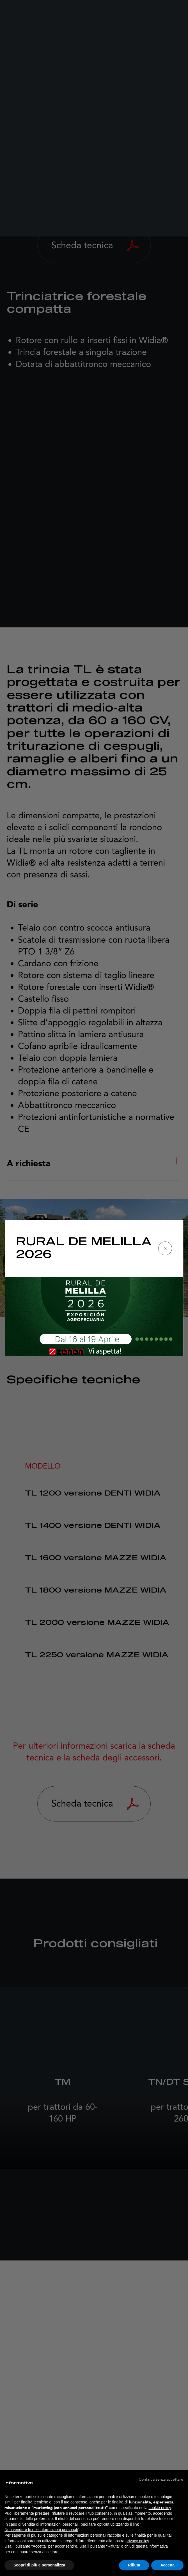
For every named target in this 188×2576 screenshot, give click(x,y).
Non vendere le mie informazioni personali (41, 2529)
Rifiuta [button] (134, 2565)
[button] (161, 2479)
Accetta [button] (167, 2565)
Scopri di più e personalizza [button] (39, 2565)
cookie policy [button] (160, 2507)
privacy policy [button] (137, 2541)
